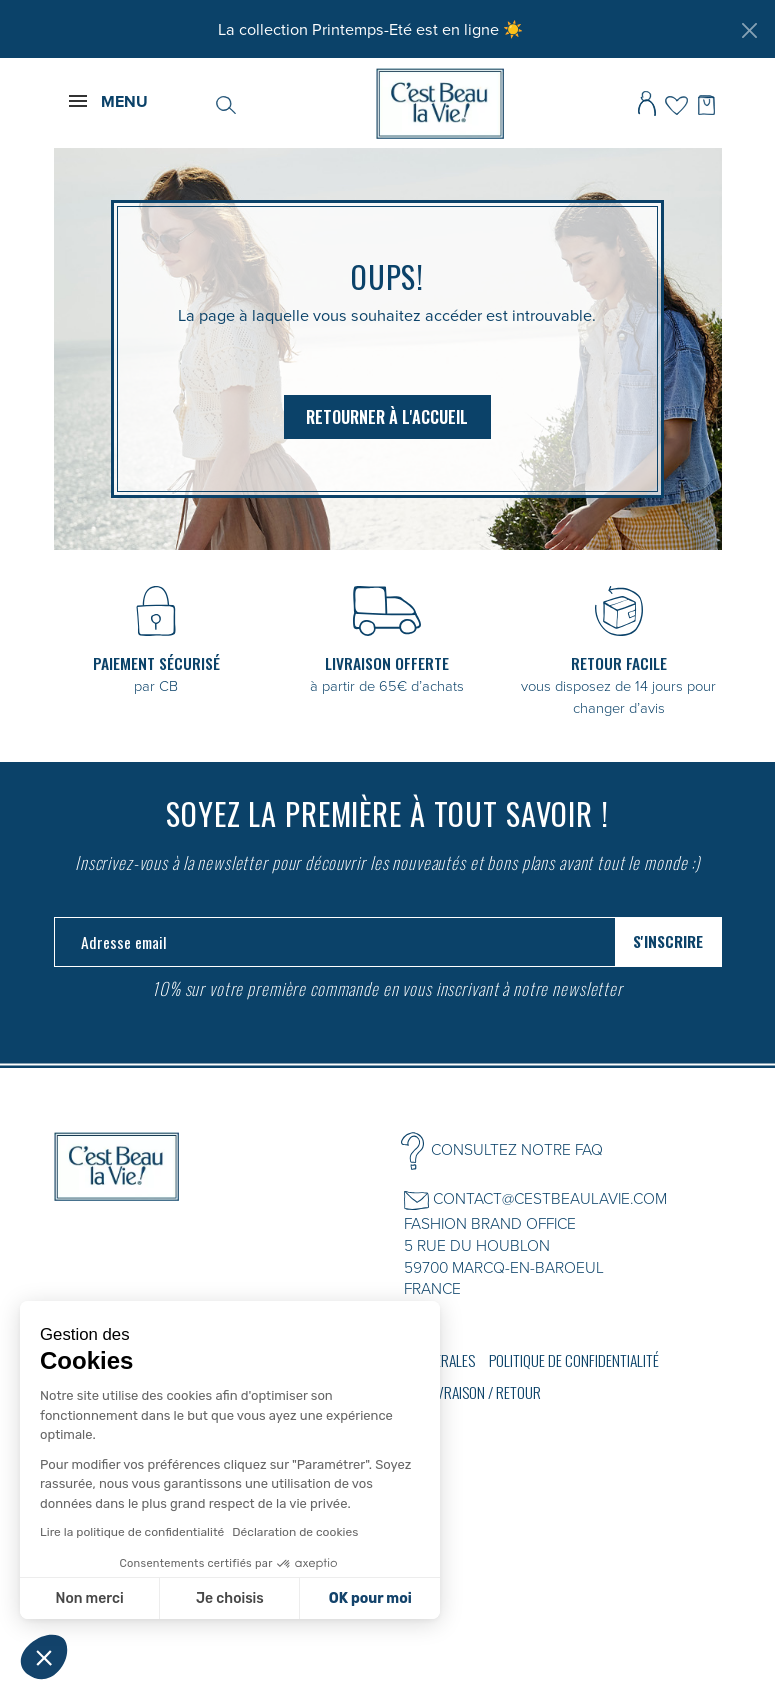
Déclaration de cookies (295, 1532)
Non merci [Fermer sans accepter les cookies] (89, 1598)
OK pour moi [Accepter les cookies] (370, 1598)
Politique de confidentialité (574, 1360)
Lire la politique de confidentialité (132, 1532)
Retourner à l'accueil (387, 417)
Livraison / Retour (484, 1392)
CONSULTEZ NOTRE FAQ (517, 1149)
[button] (44, 1657)
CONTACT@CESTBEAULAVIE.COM (550, 1198)
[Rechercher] (226, 103)
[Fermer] (749, 30)
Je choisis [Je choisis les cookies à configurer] (230, 1598)
